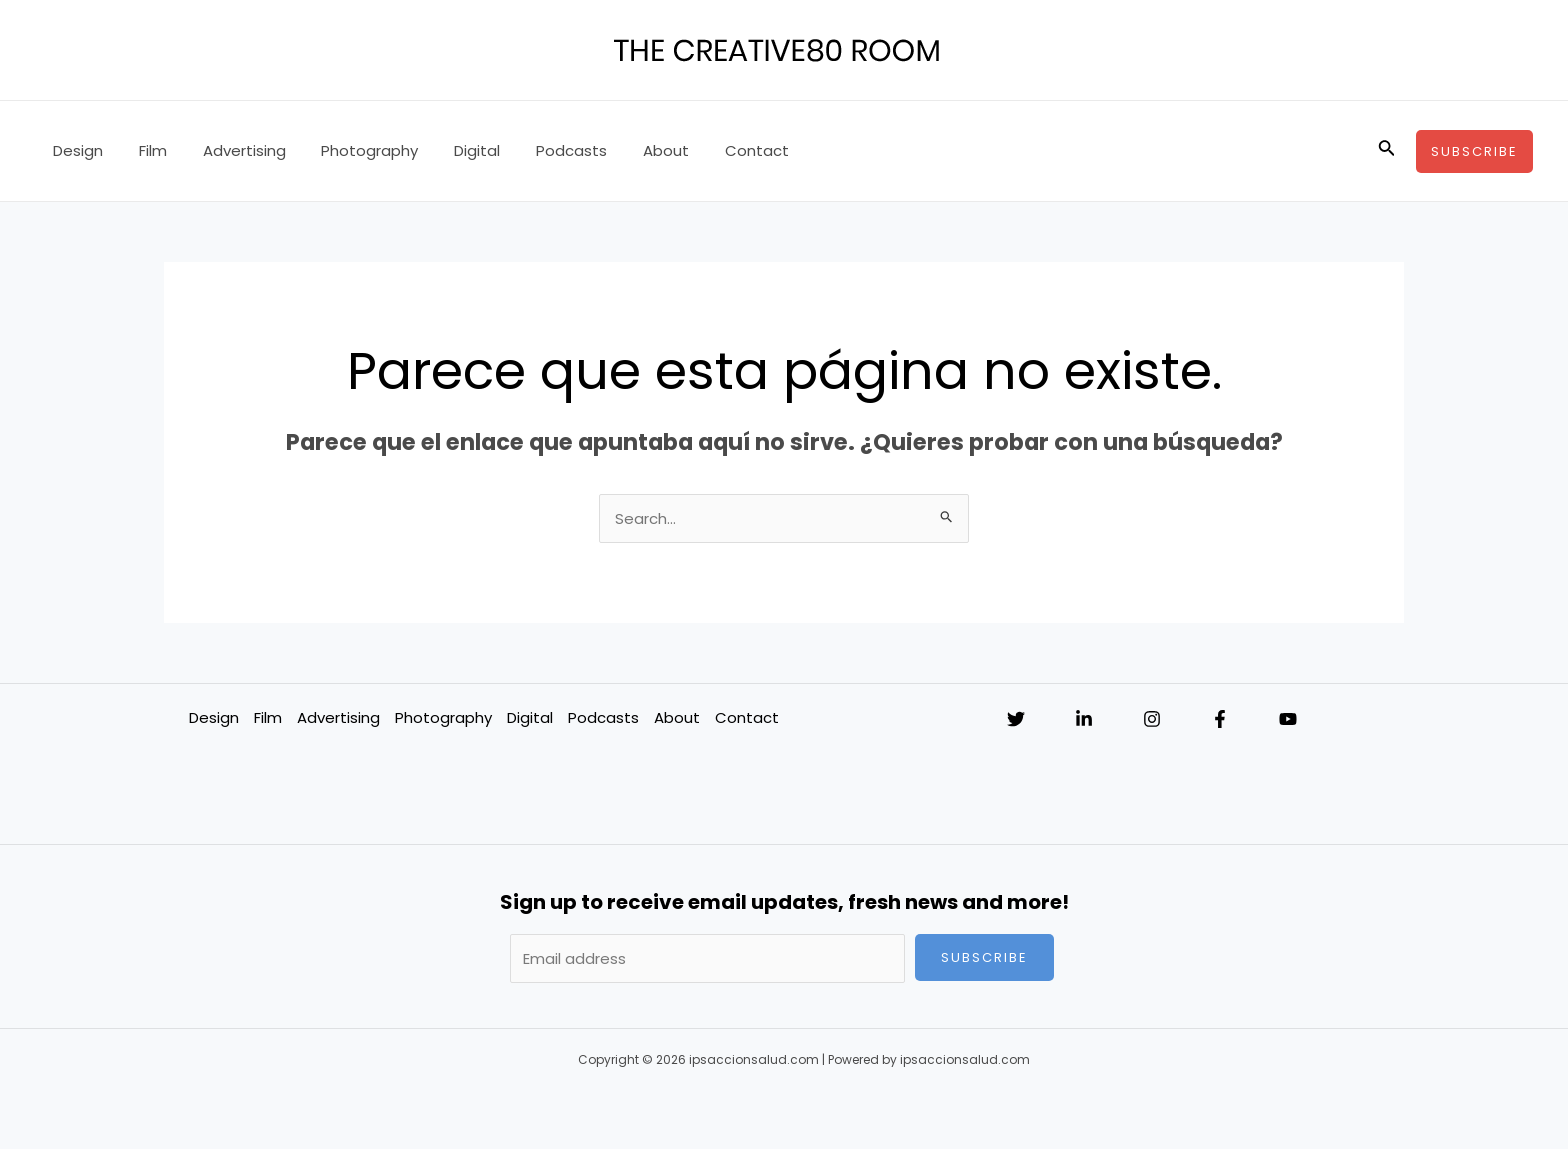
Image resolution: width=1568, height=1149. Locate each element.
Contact (713, 150)
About (628, 150)
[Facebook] (1220, 719)
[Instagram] (1152, 719)
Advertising (229, 150)
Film (144, 150)
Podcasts (539, 150)
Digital (451, 150)
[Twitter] (1016, 719)
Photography (349, 150)
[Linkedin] (1084, 719)
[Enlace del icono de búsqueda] (1387, 151)
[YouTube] (1288, 719)
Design (75, 150)
